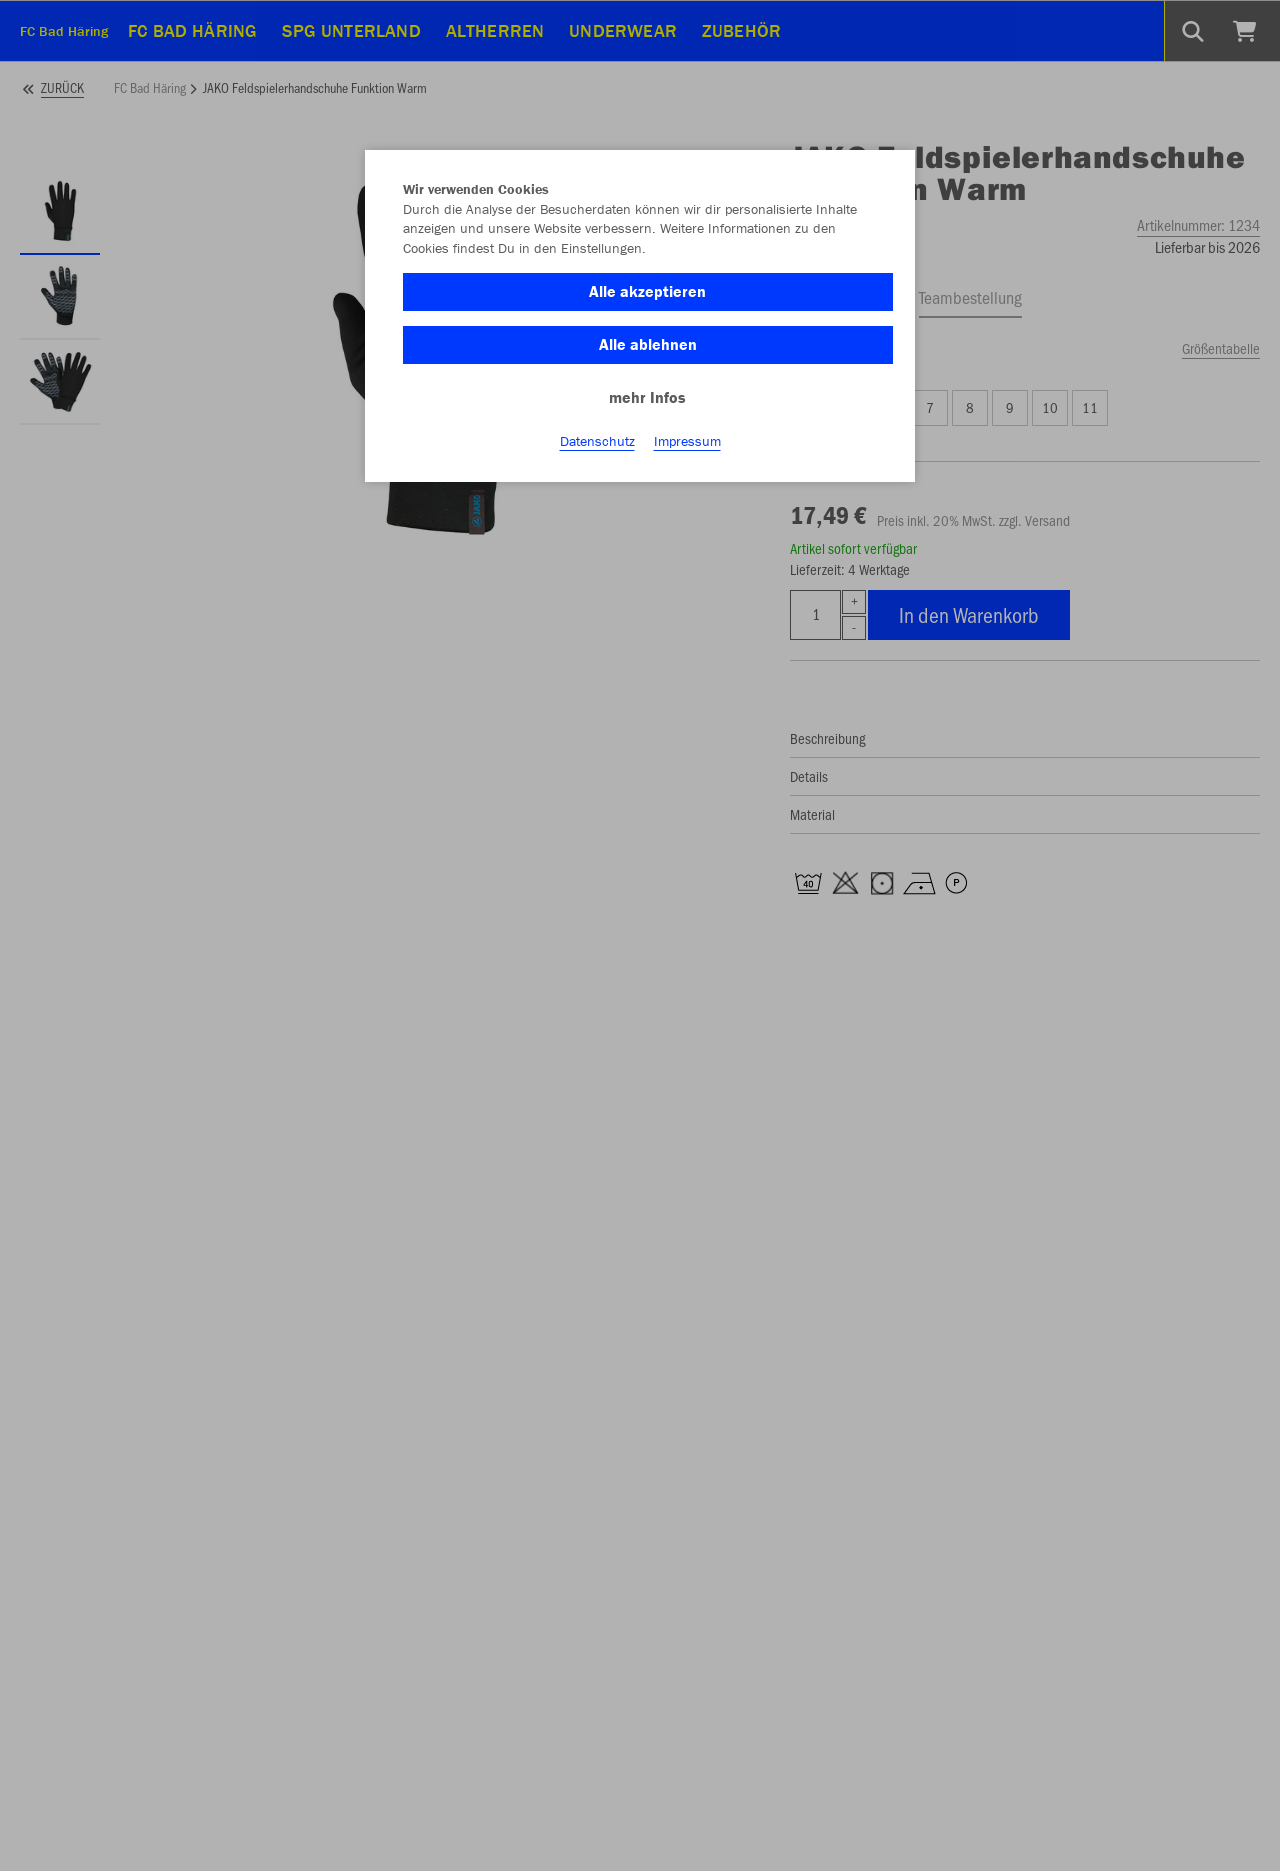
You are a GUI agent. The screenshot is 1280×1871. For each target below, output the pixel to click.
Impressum (687, 441)
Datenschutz (597, 441)
